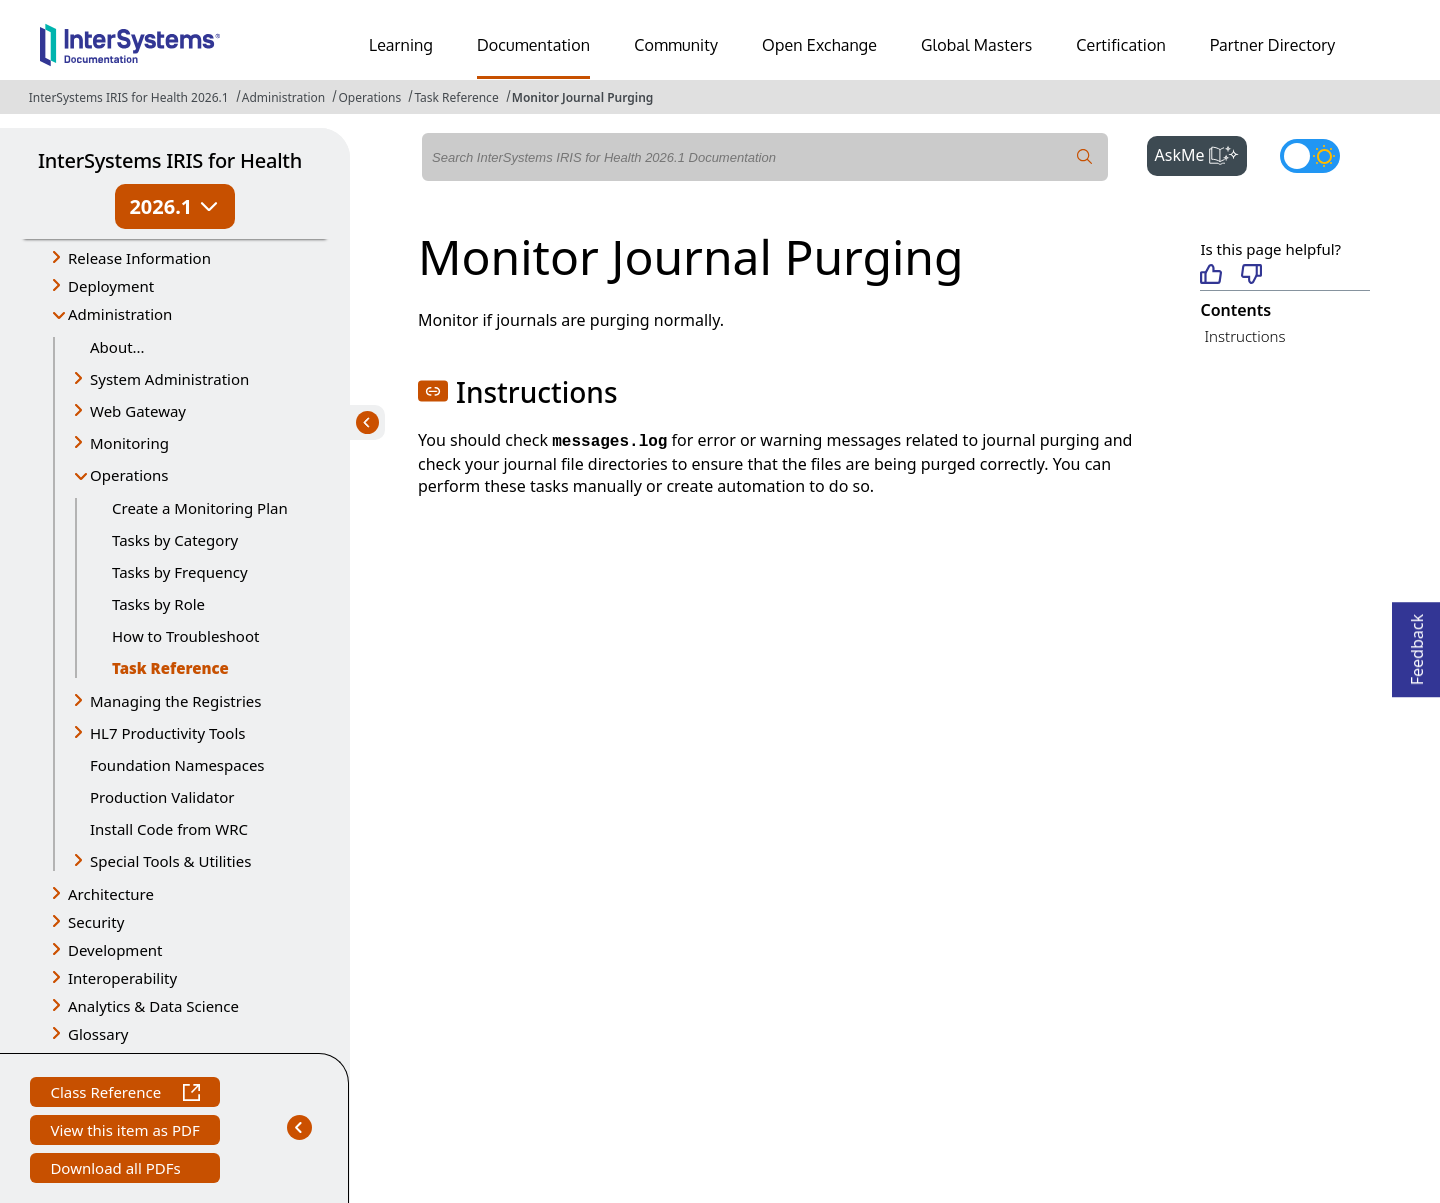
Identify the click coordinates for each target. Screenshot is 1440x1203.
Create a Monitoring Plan (200, 508)
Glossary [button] (98, 1034)
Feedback (1417, 643)
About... (117, 347)
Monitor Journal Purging (583, 97)
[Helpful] (1210, 275)
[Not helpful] (1251, 275)
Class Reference (124, 1094)
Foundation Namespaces (177, 765)
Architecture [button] (111, 894)
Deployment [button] (111, 286)
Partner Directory (1273, 45)
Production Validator (162, 797)
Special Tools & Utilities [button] (170, 861)
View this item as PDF (124, 1132)
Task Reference (456, 97)
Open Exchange (819, 45)
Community (676, 45)
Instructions (1244, 336)
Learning (401, 45)
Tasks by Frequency (180, 572)
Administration (284, 97)
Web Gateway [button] (138, 411)
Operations (369, 97)
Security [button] (96, 922)
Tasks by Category (175, 540)
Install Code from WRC (169, 829)
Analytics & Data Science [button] (153, 1006)
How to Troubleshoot (185, 636)
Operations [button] (129, 475)
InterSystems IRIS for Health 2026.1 (129, 97)
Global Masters (976, 45)
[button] (433, 391)
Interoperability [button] (122, 978)
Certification (1121, 45)
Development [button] (115, 950)
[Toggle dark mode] (1310, 156)
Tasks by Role (158, 604)
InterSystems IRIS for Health (170, 160)
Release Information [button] (139, 258)
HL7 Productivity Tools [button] (167, 733)
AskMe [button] (1201, 153)
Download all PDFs (117, 1170)
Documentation (533, 45)
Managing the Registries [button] (175, 701)
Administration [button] (120, 314)
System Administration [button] (169, 379)
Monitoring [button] (129, 443)
